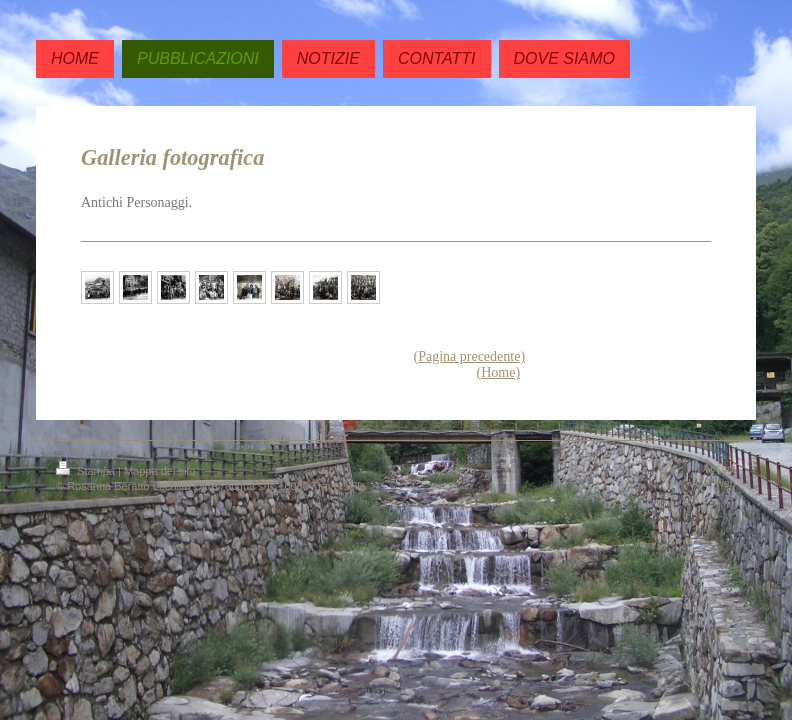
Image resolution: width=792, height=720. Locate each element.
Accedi (719, 468)
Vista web (713, 483)
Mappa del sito (160, 471)
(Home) (499, 372)
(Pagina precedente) (470, 356)
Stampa (87, 471)
